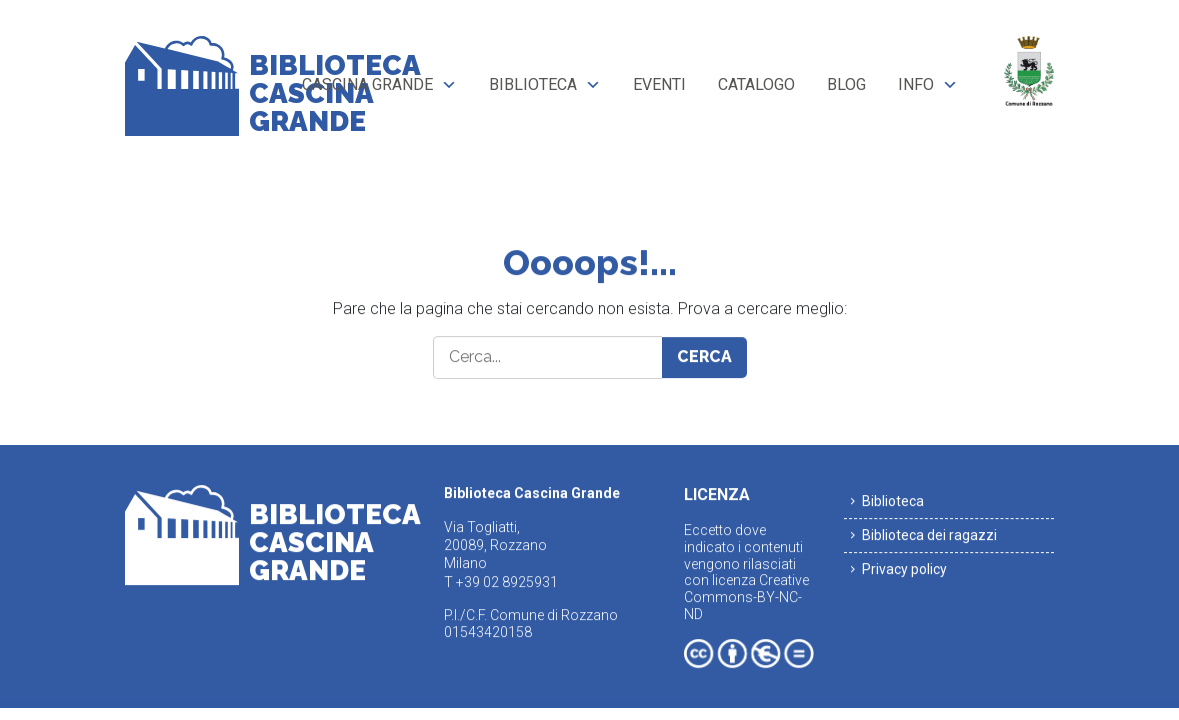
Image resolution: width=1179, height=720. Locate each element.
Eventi (659, 84)
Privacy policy (904, 569)
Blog (846, 84)
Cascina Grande (367, 84)
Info (916, 84)
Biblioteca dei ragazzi (929, 535)
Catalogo (756, 84)
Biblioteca (533, 84)
